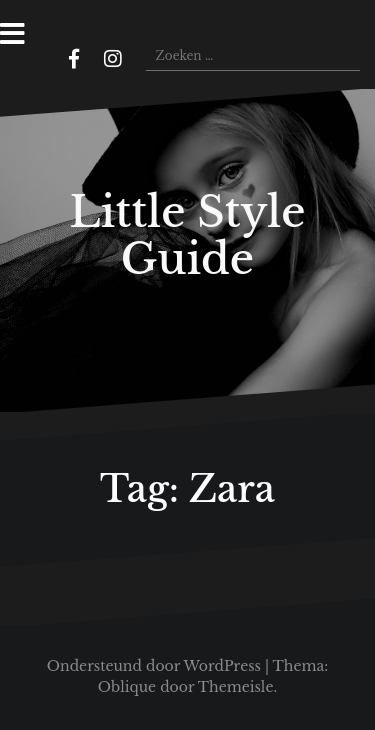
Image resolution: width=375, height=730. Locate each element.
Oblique (127, 687)
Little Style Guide (187, 235)
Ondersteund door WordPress (154, 666)
